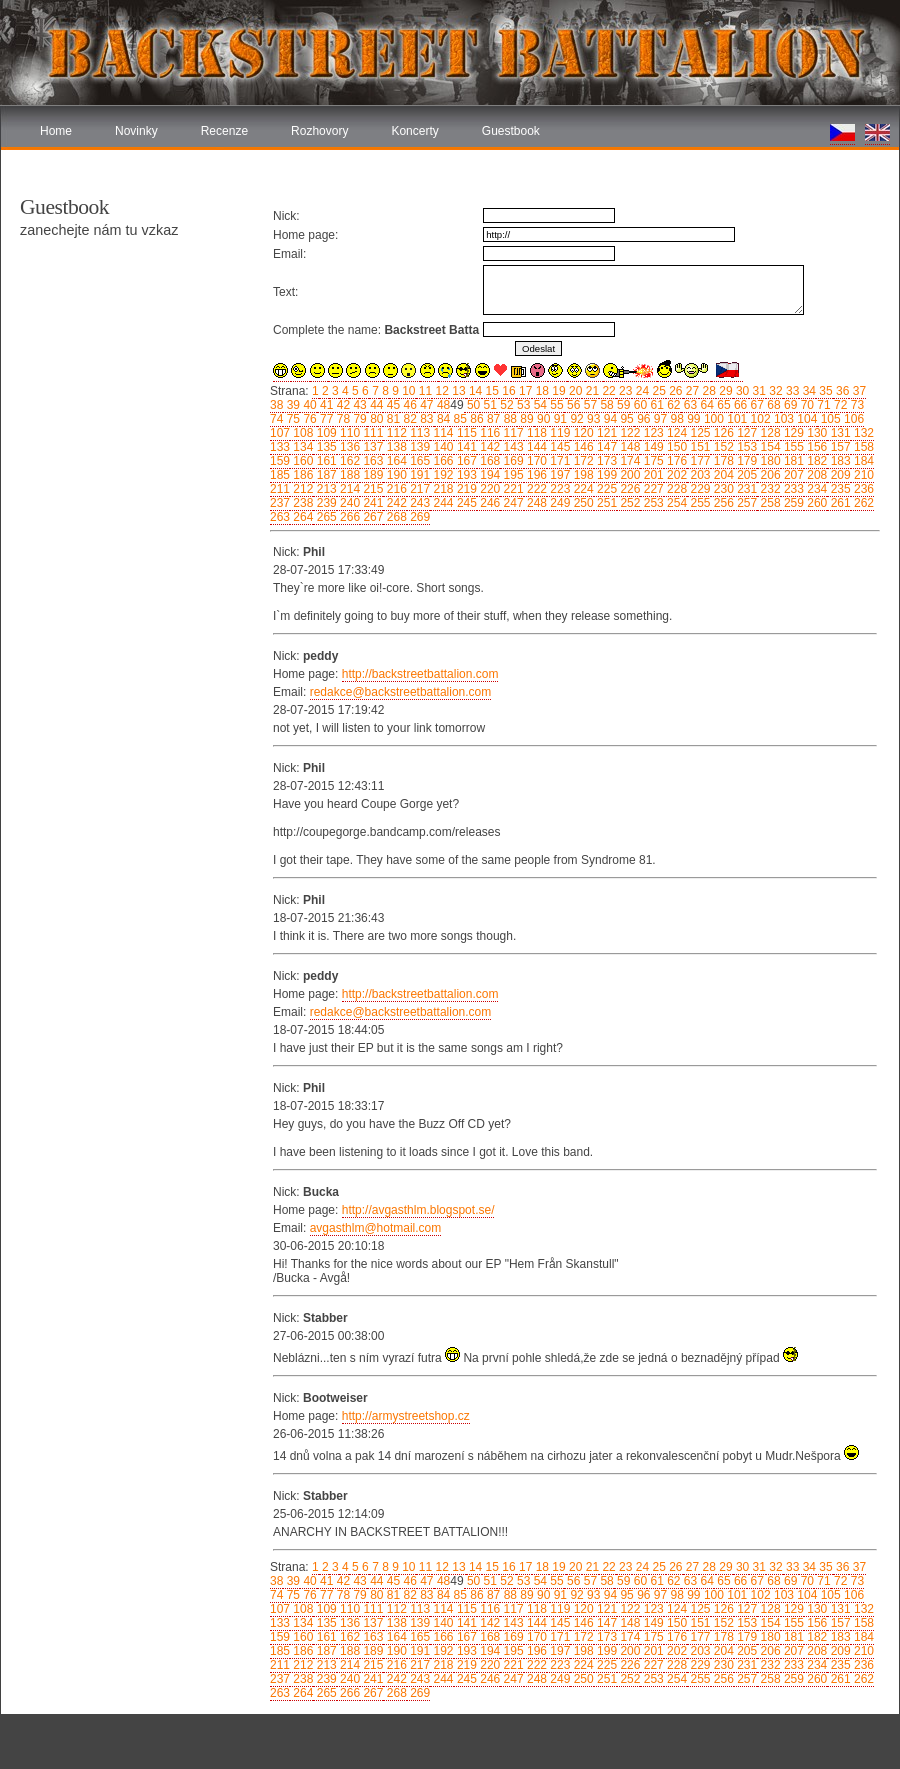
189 (371, 475)
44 (375, 405)
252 (628, 503)
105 (828, 419)
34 (807, 391)
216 (394, 489)
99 (692, 419)
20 (574, 391)
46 (408, 405)
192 (441, 475)
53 (522, 405)
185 (280, 475)
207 (792, 475)
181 (792, 461)
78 (341, 419)
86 (475, 419)
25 (657, 391)
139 (418, 447)
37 (857, 391)
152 (722, 447)
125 (698, 433)
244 (441, 503)
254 (675, 503)
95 (625, 419)
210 (862, 475)
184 (862, 461)
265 (324, 517)
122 (628, 433)
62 (672, 405)
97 (658, 419)
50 (472, 405)
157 (838, 447)
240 (348, 503)
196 (535, 475)
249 (558, 503)
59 (622, 405)
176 (675, 461)
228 (675, 489)
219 (465, 489)
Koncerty (414, 131)
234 (815, 489)
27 (691, 391)
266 (348, 517)
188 (348, 475)
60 (638, 405)
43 (358, 405)
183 (838, 461)
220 (488, 489)
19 (557, 391)
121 (605, 433)
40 (308, 405)
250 (581, 503)
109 (324, 433)
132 (862, 433)
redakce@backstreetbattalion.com (401, 692)
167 (465, 461)
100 (712, 419)
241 (371, 503)
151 (698, 447)
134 (301, 447)
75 (291, 419)
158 (862, 447)
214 (348, 489)
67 (755, 405)
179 (745, 461)
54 (538, 405)
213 (324, 489)
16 (507, 391)
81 (391, 419)
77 (325, 419)
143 (511, 447)
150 (675, 447)
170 (535, 461)
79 (358, 419)
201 (651, 475)
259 (792, 503)
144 (535, 447)
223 (558, 489)
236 (862, 489)
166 (441, 461)
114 (441, 433)
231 (745, 489)
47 (425, 405)
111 (371, 433)
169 (511, 461)
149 (651, 447)
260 (815, 503)
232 (768, 489)
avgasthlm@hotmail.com (376, 1228)
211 (280, 489)
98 (675, 419)
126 (722, 433)
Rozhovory (319, 131)
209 (838, 475)
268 (394, 517)
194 (488, 475)
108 (301, 433)
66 (739, 405)
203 (698, 475)
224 (581, 489)
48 (442, 405)
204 (722, 475)
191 (418, 475)
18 (540, 391)
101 (735, 419)
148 (628, 447)
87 (492, 419)
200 (628, 475)
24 (640, 391)
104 (805, 419)
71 (822, 405)
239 (324, 503)
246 (488, 503)
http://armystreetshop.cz (406, 1416)
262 (862, 503)
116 (488, 433)
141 (465, 447)
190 (394, 475)
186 (301, 475)
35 (824, 391)
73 (855, 405)
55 (555, 405)
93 (592, 419)
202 (675, 475)
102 (758, 419)
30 (741, 391)
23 (624, 391)
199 (605, 475)
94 (608, 419)
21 (590, 391)
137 (371, 447)
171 (558, 461)
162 (348, 461)
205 (745, 475)
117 (511, 433)
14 (474, 391)
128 (768, 433)
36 (841, 391)
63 (689, 405)
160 (301, 461)
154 (768, 447)
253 (651, 503)
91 (558, 419)
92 (575, 419)
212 (301, 489)
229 (698, 489)
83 (425, 419)
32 (774, 391)
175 (651, 461)
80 (375, 419)
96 (642, 419)
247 (511, 503)
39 (291, 405)
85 (458, 419)
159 (280, 461)
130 (815, 433)
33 (791, 391)
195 (511, 475)
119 (558, 433)
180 (768, 461)
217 (418, 489)
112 (394, 433)
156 (815, 447)
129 (792, 433)
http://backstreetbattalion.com (420, 674)
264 (301, 517)
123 (651, 433)
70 (805, 405)
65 (722, 405)
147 (605, 447)
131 (838, 433)
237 (280, 503)
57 (588, 405)
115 (465, 433)
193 (465, 475)
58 (605, 405)
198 (581, 475)
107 (280, 433)
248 (535, 503)
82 (408, 419)
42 (341, 405)
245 (465, 503)
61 (655, 405)
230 (722, 489)
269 (418, 517)
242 (394, 503)
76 (308, 419)
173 (605, 461)
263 (280, 517)
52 (505, 405)
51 (488, 405)
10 (407, 391)
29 (724, 391)
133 (280, 447)
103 (782, 419)
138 (394, 447)
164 (394, 461)
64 (705, 405)
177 (698, 461)
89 (525, 419)
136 (348, 447)
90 (542, 419)
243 (418, 503)
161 (324, 461)
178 (722, 461)
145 (558, 447)
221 (511, 489)
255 (698, 503)
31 (757, 391)
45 (391, 405)
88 (508, 419)
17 (524, 391)
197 (558, 475)
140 (441, 447)
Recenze (224, 131)
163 (371, 461)
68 (772, 405)
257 (745, 503)
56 (572, 405)
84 (442, 419)
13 (457, 391)
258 (768, 503)
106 (852, 419)
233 (792, 489)
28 (707, 391)
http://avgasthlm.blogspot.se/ (418, 1210)
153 (745, 447)
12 (440, 391)
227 (651, 489)
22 (607, 391)
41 (325, 405)
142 (488, 447)
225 (605, 489)
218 (441, 489)
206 (768, 475)
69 (789, 405)
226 (628, 489)
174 (628, 461)
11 (424, 391)
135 (324, 447)
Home (56, 131)
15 (490, 391)
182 (815, 461)
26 (674, 391)
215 (371, 489)
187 (324, 475)
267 (371, 517)
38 (276, 405)
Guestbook (511, 131)
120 (581, 433)
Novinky (136, 131)
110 (348, 433)
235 (838, 489)
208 (815, 475)
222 (535, 489)
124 (675, 433)
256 (722, 503)
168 (488, 461)
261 (838, 503)
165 (418, 461)
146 (581, 447)
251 (605, 503)
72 (839, 405)
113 (418, 433)
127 (745, 433)
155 (792, 447)
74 (276, 419)
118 (535, 433)
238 (301, 503)
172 (581, 461)
